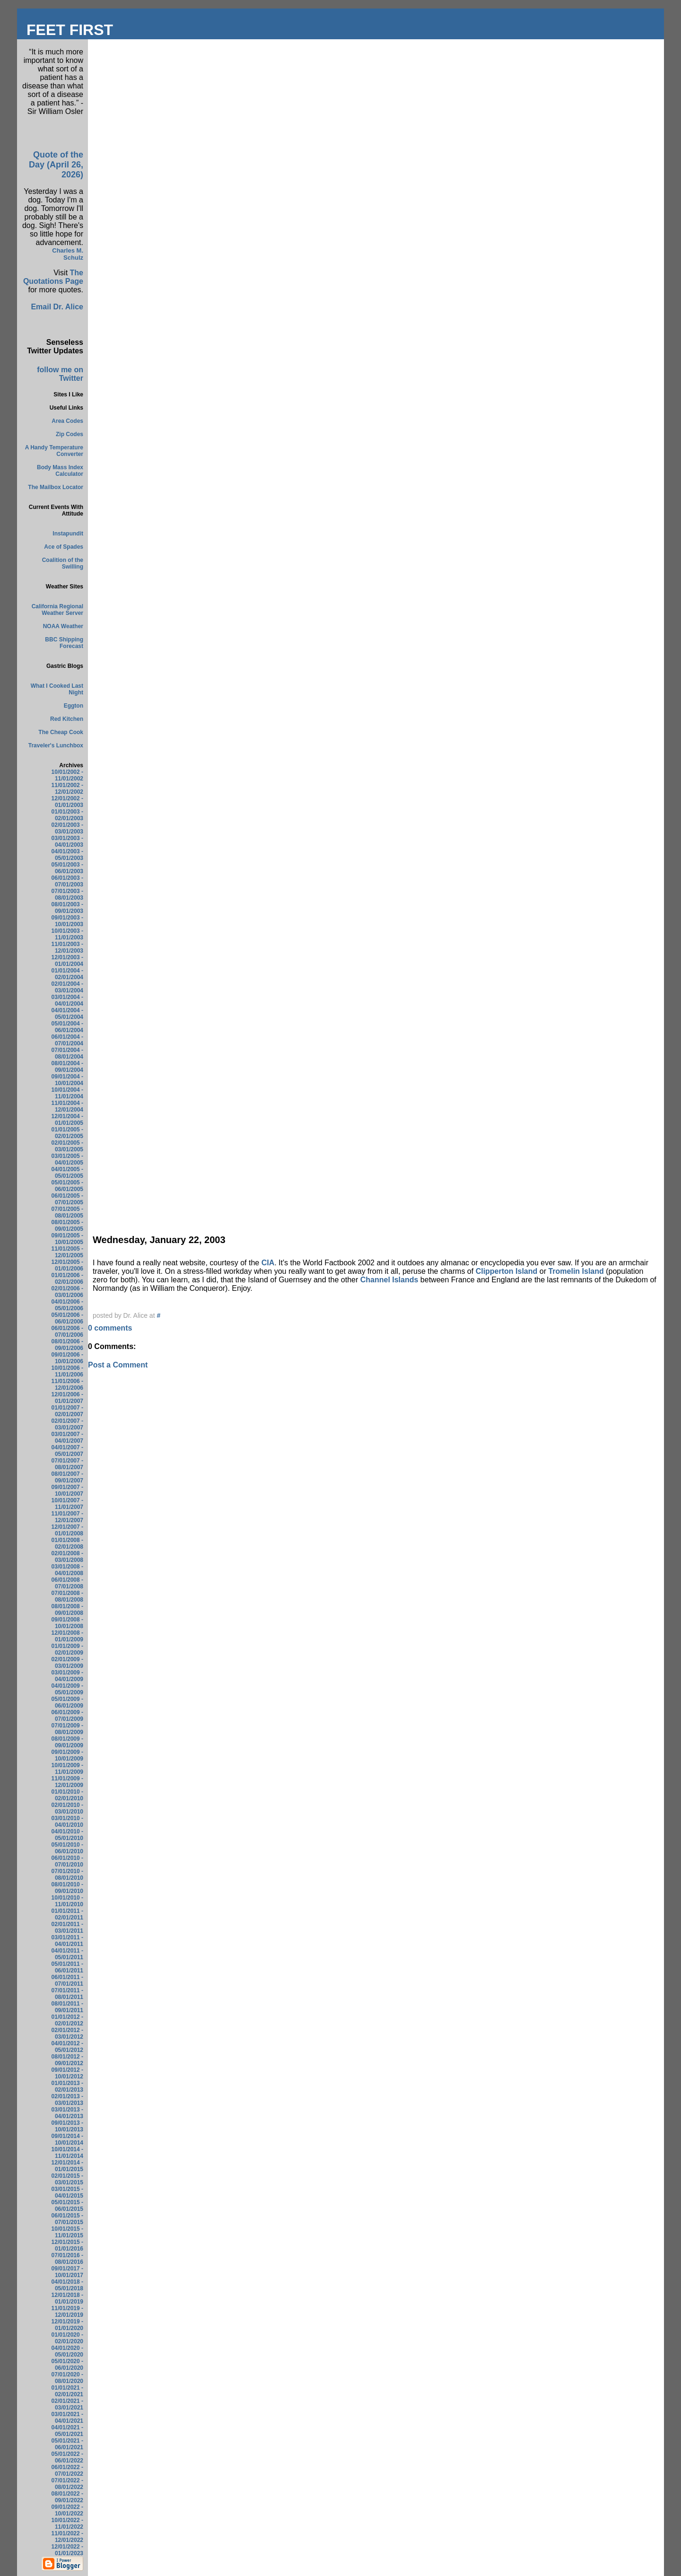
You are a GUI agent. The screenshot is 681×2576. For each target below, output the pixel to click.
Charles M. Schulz (67, 254)
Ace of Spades (63, 546)
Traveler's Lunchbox (55, 745)
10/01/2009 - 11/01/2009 (67, 1768)
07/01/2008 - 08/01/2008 (67, 1596)
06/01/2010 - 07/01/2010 (67, 1861)
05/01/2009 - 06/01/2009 (67, 1702)
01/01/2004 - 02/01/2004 (67, 974)
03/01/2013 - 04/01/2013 (67, 2113)
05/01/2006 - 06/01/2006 (67, 1318)
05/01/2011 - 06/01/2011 (67, 1967)
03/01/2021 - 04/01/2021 (67, 2417)
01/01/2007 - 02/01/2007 (67, 1411)
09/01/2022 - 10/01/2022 (67, 2510)
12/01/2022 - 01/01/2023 (67, 2550)
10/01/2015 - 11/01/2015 (67, 2232)
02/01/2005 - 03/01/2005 (67, 1146)
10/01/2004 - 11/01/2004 (67, 1093)
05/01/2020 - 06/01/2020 (67, 2364)
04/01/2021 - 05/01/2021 (67, 2430)
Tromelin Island (577, 1271)
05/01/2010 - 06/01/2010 (67, 1848)
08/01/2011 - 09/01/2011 (67, 2007)
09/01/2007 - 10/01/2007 (67, 1490)
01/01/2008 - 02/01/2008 (67, 1543)
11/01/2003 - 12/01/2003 (67, 947)
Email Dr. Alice (57, 307)
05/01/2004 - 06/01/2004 (67, 1027)
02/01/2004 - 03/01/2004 (67, 987)
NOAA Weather (63, 626)
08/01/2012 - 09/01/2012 (67, 2060)
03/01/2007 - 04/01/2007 (67, 1437)
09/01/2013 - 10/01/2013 (67, 2126)
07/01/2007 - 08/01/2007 (67, 1464)
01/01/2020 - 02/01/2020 (67, 2338)
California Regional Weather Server (57, 609)
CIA (268, 1263)
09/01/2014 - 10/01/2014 (67, 2139)
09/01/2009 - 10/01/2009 (67, 1755)
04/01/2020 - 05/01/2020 (67, 2351)
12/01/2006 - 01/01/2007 (67, 1397)
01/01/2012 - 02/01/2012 (67, 2020)
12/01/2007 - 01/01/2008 (67, 1530)
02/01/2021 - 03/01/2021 (67, 2404)
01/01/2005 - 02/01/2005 (67, 1132)
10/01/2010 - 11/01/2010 (67, 1901)
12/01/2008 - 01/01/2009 (67, 1636)
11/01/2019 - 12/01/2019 (67, 2311)
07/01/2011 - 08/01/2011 (67, 1993)
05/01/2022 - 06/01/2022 (67, 2457)
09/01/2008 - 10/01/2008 (67, 1623)
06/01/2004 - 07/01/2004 (67, 1040)
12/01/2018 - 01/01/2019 (67, 2298)
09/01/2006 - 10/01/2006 (67, 1358)
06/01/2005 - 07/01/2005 (67, 1199)
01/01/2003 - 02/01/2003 (67, 815)
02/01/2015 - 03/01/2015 (67, 2179)
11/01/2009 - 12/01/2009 (67, 1781)
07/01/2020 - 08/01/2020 (67, 2377)
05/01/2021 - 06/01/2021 (67, 2444)
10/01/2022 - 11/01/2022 (67, 2523)
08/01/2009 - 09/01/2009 (67, 1742)
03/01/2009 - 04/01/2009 (67, 1675)
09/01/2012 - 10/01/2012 (67, 2073)
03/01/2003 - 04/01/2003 (67, 841)
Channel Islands (390, 1280)
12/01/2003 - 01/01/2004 (67, 960)
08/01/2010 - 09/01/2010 (67, 1887)
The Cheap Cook (60, 732)
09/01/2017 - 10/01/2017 (67, 2271)
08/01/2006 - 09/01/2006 (67, 1344)
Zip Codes (69, 434)
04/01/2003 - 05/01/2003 (67, 854)
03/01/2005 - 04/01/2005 (67, 1159)
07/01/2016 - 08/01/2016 (67, 2258)
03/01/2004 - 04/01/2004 (67, 1000)
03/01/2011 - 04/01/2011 (67, 1940)
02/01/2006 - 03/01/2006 (67, 1291)
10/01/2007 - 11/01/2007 (67, 1503)
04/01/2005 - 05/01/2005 (67, 1172)
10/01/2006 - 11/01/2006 (67, 1371)
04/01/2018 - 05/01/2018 (67, 2285)
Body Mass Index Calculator (60, 470)
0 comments (110, 1328)
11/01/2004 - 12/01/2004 (67, 1106)
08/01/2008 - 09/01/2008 (67, 1609)
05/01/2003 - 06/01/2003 (67, 868)
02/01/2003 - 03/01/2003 (67, 828)
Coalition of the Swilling (62, 563)
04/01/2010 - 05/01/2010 (67, 1834)
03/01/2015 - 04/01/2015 (67, 2192)
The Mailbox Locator (55, 487)
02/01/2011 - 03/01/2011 (67, 1927)
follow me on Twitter (60, 374)
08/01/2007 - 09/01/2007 (67, 1477)
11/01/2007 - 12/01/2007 (67, 1517)
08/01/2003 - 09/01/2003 (67, 907)
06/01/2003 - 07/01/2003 (67, 881)
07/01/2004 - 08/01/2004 (67, 1053)
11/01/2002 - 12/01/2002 (67, 788)
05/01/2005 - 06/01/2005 (67, 1185)
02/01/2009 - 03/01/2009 (67, 1662)
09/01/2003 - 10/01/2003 (67, 921)
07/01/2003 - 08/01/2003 (67, 894)
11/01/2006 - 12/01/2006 (67, 1384)
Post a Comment (118, 1365)
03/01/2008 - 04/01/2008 (67, 1570)
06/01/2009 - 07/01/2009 (67, 1715)
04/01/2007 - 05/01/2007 (67, 1450)
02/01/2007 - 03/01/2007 (67, 1424)
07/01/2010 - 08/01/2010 (67, 1874)
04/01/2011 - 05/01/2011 (67, 1954)
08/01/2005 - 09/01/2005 (67, 1225)
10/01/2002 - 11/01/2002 (67, 775)
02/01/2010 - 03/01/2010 (67, 1808)
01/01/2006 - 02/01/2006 (67, 1278)
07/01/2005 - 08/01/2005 (67, 1212)
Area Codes (67, 421)
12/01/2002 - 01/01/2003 (67, 801)
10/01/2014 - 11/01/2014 (67, 2152)
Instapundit (67, 533)
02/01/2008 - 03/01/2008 (67, 1556)
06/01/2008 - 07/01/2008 (67, 1583)
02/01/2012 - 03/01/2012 (67, 2033)
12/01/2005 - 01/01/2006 (67, 1265)
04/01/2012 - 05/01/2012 (67, 2046)
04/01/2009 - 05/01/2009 (67, 1689)
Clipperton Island (508, 1271)
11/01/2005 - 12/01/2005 (67, 1252)
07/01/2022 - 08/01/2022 (67, 2483)
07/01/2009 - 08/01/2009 (67, 1728)
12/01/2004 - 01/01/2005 (67, 1119)
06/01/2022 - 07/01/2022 (67, 2470)
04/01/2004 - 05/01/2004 (67, 1013)
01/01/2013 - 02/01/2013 (67, 2086)
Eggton (73, 705)
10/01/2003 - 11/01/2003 (67, 934)
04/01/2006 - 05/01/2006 (67, 1305)
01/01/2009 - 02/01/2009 (67, 1649)
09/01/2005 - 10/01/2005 (67, 1238)
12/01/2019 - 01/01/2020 (67, 2324)
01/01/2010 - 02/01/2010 (67, 1795)
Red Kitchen (66, 719)
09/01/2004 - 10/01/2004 (67, 1079)
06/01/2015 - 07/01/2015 (67, 2219)
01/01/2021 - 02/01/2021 (67, 2391)
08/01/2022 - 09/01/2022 (67, 2497)
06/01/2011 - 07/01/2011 (67, 1980)
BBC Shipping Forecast (64, 642)
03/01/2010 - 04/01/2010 (67, 1821)
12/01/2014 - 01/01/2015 (67, 2166)
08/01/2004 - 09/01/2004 (67, 1066)
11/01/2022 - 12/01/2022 (67, 2536)
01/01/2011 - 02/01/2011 (67, 1914)
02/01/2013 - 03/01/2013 (67, 2099)
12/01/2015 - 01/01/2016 (67, 2245)
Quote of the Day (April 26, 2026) (56, 164)
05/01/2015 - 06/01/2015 (67, 2205)
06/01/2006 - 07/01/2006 (67, 1331)
